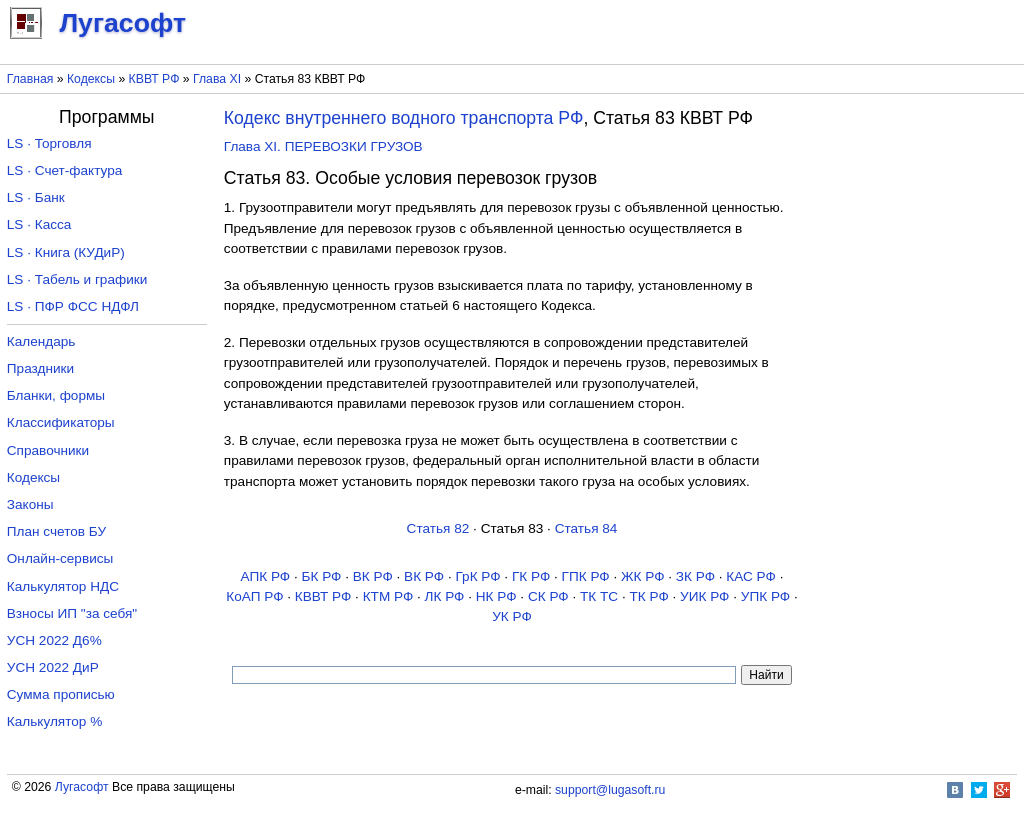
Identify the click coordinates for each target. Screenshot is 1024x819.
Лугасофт (82, 787)
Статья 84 (586, 528)
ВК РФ (373, 576)
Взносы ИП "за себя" (72, 613)
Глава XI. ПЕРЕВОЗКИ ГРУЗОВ (323, 146)
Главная (30, 79)
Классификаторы (61, 422)
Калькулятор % (54, 721)
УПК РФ (765, 596)
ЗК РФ (695, 576)
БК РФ (322, 576)
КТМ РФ (388, 596)
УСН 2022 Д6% (54, 640)
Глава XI (217, 79)
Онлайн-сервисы (60, 558)
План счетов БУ (56, 531)
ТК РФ (648, 596)
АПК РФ (266, 576)
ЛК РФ (445, 596)
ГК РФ (531, 576)
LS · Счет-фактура (65, 170)
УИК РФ (704, 596)
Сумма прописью (61, 694)
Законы (30, 504)
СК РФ (548, 596)
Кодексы (91, 79)
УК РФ (512, 616)
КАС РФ (751, 576)
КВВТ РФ (154, 79)
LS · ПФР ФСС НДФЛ (73, 306)
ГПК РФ (586, 576)
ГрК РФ (477, 576)
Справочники (48, 450)
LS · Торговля (49, 143)
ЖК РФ (643, 576)
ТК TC (599, 596)
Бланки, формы (56, 395)
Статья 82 (438, 528)
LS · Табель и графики (77, 279)
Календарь (41, 341)
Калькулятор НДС (63, 586)
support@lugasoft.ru (610, 790)
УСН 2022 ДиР (53, 667)
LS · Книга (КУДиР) (66, 252)
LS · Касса (39, 224)
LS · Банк (36, 197)
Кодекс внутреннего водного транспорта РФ (404, 118)
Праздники (40, 368)
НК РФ (496, 596)
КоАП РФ (254, 596)
